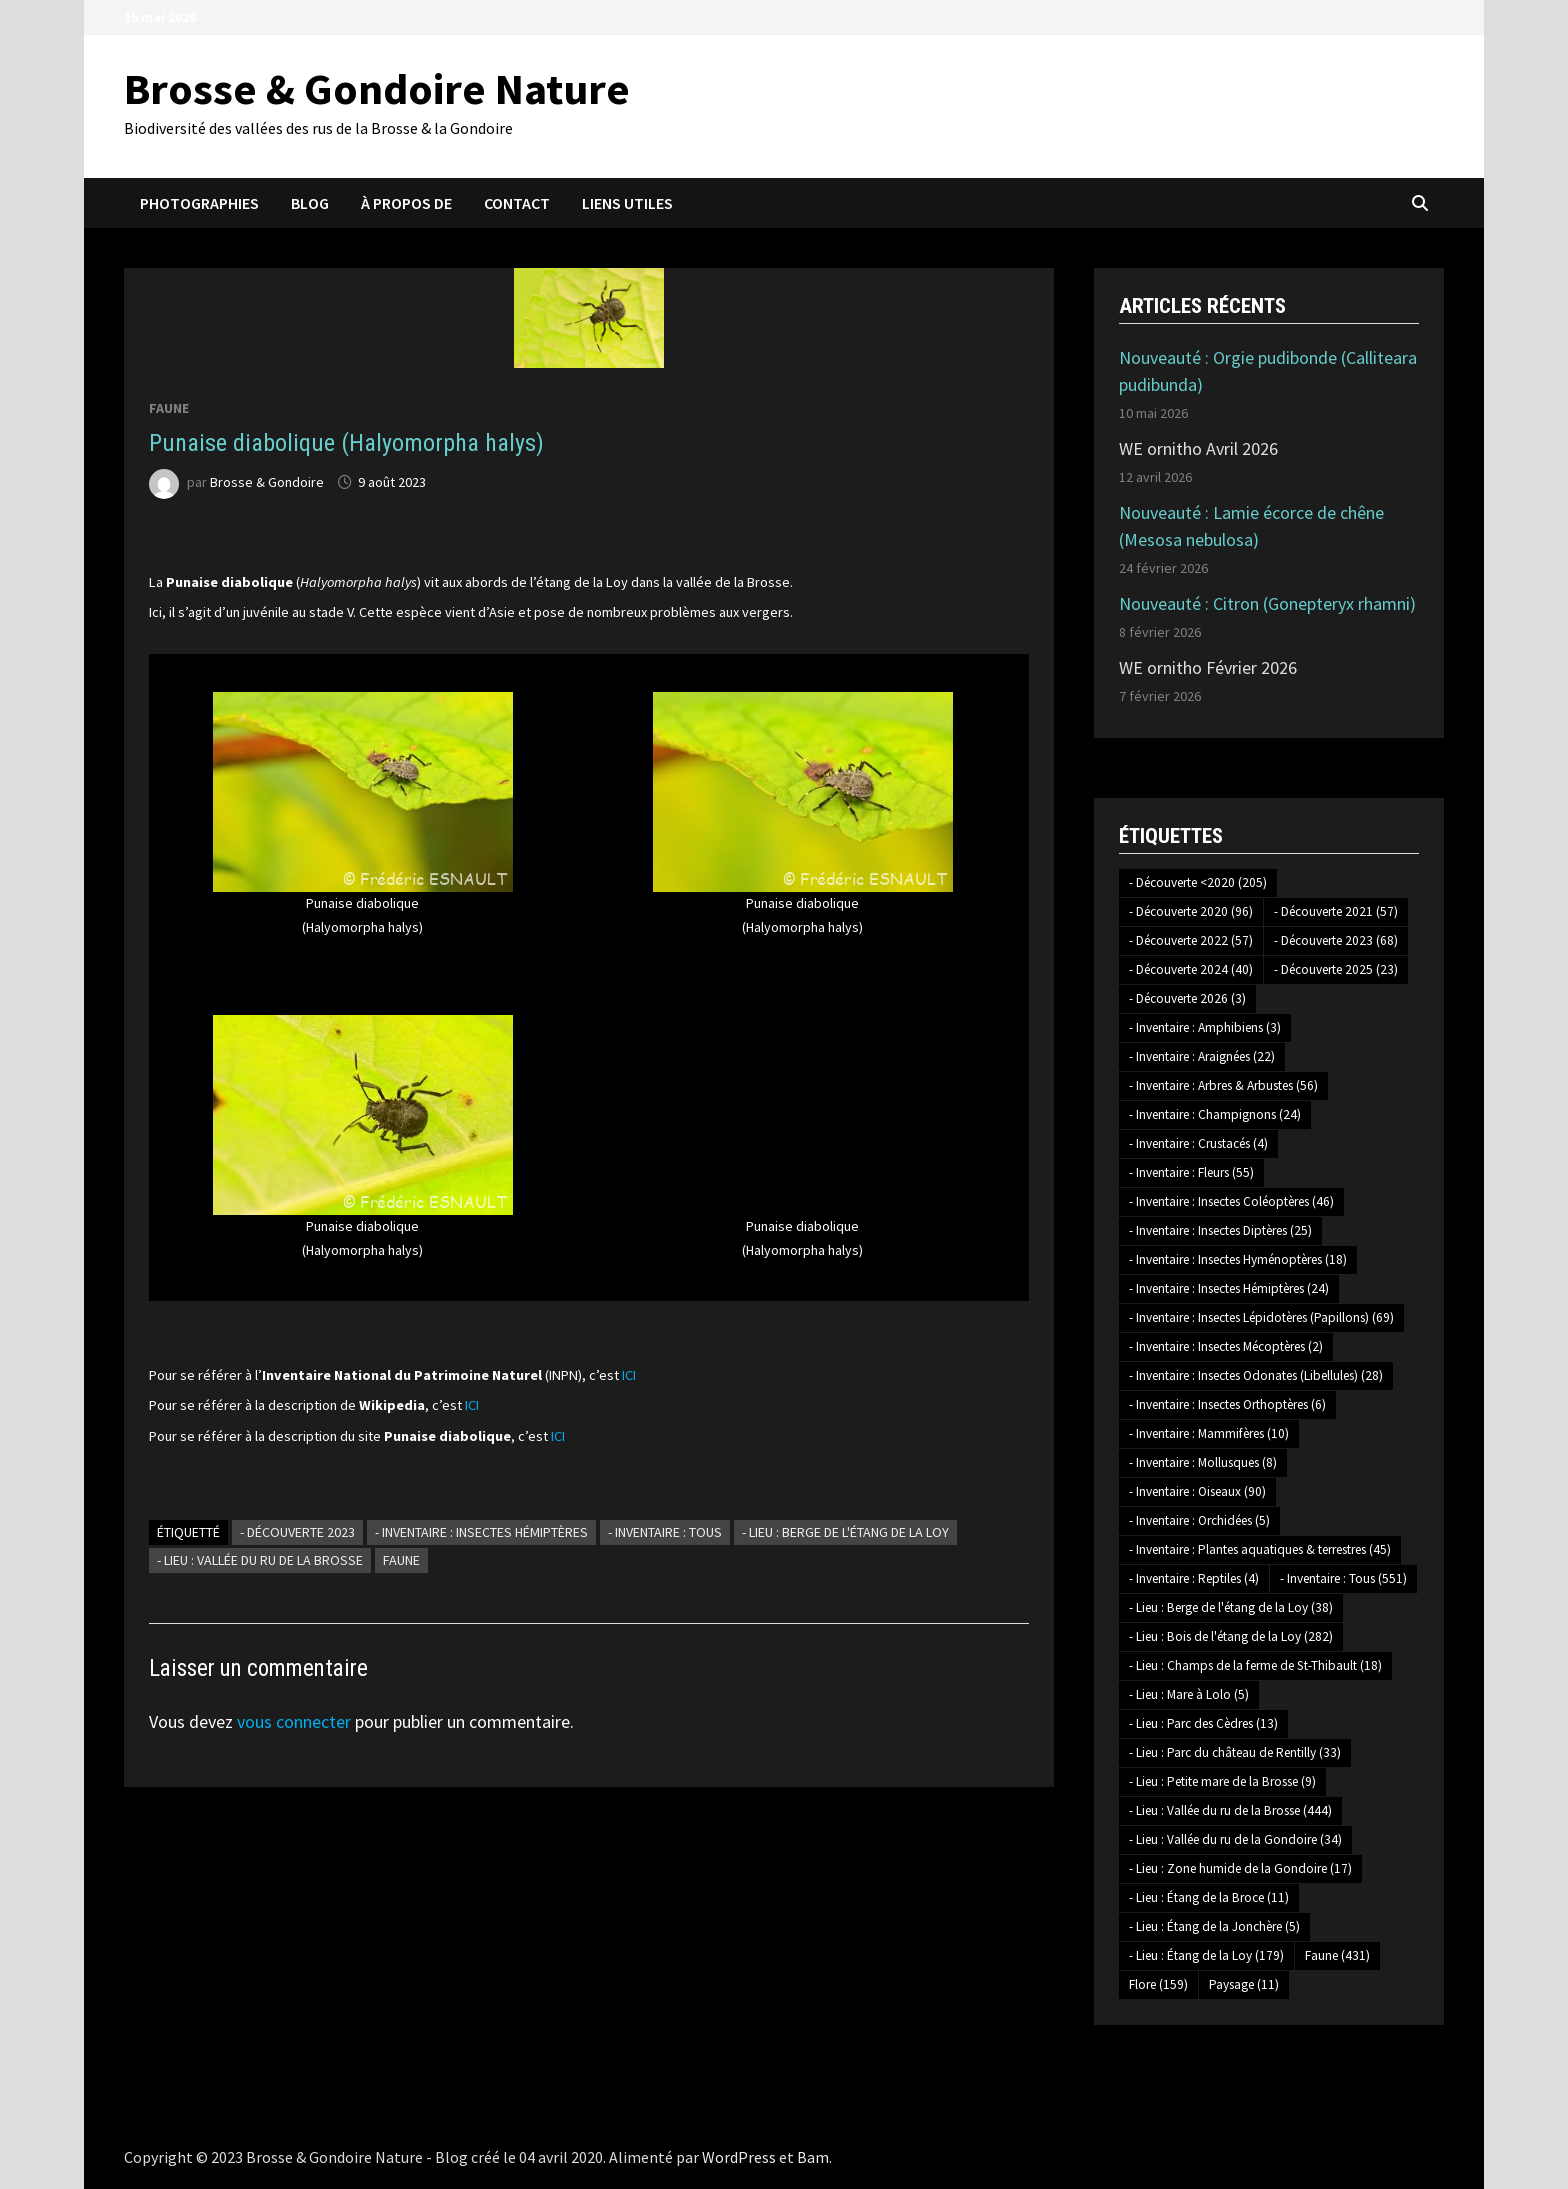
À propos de (406, 203)
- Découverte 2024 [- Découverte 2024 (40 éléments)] (1191, 969)
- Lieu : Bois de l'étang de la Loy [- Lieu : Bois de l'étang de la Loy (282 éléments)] (1231, 1636)
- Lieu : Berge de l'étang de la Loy (845, 1532)
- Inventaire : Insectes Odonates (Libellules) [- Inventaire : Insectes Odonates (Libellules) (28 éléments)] (1256, 1375)
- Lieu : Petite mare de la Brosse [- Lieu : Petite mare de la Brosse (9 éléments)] (1222, 1781)
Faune (169, 408)
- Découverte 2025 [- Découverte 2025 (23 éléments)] (1336, 969)
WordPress (739, 2157)
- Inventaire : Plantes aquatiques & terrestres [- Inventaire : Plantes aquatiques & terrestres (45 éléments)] (1260, 1549)
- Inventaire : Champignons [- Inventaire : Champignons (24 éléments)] (1215, 1114)
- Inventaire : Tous (665, 1532)
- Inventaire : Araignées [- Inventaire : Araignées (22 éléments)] (1202, 1056)
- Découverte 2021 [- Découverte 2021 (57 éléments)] (1336, 911)
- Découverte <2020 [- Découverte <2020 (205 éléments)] (1198, 882)
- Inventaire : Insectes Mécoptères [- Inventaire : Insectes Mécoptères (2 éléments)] (1226, 1346)
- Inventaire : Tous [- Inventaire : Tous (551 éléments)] (1343, 1578)
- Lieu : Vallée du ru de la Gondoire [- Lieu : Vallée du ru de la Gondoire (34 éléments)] (1235, 1839)
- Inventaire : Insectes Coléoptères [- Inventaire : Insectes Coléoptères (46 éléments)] (1231, 1201)
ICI (629, 1375)
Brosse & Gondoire (267, 482)
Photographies (199, 203)
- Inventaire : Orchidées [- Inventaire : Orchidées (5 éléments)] (1199, 1520)
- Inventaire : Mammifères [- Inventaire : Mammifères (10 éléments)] (1209, 1433)
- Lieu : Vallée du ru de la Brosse (260, 1560)
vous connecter (294, 1721)
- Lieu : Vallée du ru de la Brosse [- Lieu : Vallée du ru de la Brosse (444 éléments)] (1230, 1810)
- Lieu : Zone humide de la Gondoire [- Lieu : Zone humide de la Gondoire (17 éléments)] (1240, 1868)
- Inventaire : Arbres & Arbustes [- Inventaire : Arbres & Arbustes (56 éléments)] (1223, 1085)
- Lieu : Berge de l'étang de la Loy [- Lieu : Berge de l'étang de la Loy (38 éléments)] (1231, 1607)
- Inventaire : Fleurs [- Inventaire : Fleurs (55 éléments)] (1191, 1172)
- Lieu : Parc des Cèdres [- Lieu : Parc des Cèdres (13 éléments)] (1203, 1723)
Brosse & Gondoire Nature (377, 88)
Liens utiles (627, 203)
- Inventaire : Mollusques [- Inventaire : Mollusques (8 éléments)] (1203, 1462)
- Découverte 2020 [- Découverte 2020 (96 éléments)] (1191, 911)
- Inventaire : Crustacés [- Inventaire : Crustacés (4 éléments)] (1198, 1143)
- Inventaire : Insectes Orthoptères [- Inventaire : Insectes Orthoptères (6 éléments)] (1227, 1404)
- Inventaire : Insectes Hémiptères (481, 1532)
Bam (813, 2157)
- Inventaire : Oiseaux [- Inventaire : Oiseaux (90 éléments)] (1197, 1491)
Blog (310, 203)
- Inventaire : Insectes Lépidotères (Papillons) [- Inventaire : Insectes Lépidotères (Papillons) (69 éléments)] (1261, 1317)
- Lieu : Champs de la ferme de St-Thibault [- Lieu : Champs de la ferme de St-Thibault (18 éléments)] (1255, 1665)
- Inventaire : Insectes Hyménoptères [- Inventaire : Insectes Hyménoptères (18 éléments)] (1238, 1259)
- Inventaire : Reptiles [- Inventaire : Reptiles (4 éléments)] (1194, 1578)
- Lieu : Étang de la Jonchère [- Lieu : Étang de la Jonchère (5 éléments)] (1214, 1926)
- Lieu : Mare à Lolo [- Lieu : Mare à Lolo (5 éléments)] (1189, 1694)
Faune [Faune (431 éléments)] (1337, 1955)
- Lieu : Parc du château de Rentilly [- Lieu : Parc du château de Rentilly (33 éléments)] (1235, 1752)
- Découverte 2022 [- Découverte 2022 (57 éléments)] (1191, 940)
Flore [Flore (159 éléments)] (1158, 1984)
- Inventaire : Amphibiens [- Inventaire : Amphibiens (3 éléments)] (1205, 1027)
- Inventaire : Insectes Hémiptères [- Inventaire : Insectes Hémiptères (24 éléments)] (1229, 1288)
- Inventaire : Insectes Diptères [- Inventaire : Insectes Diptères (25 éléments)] (1220, 1230)
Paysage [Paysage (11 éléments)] (1244, 1984)
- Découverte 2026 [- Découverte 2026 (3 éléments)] (1187, 998)
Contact (517, 203)
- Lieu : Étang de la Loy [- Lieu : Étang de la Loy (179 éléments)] (1206, 1955)
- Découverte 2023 (297, 1532)
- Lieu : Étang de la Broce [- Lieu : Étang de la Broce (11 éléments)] (1209, 1897)
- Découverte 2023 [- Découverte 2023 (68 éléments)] (1336, 940)
